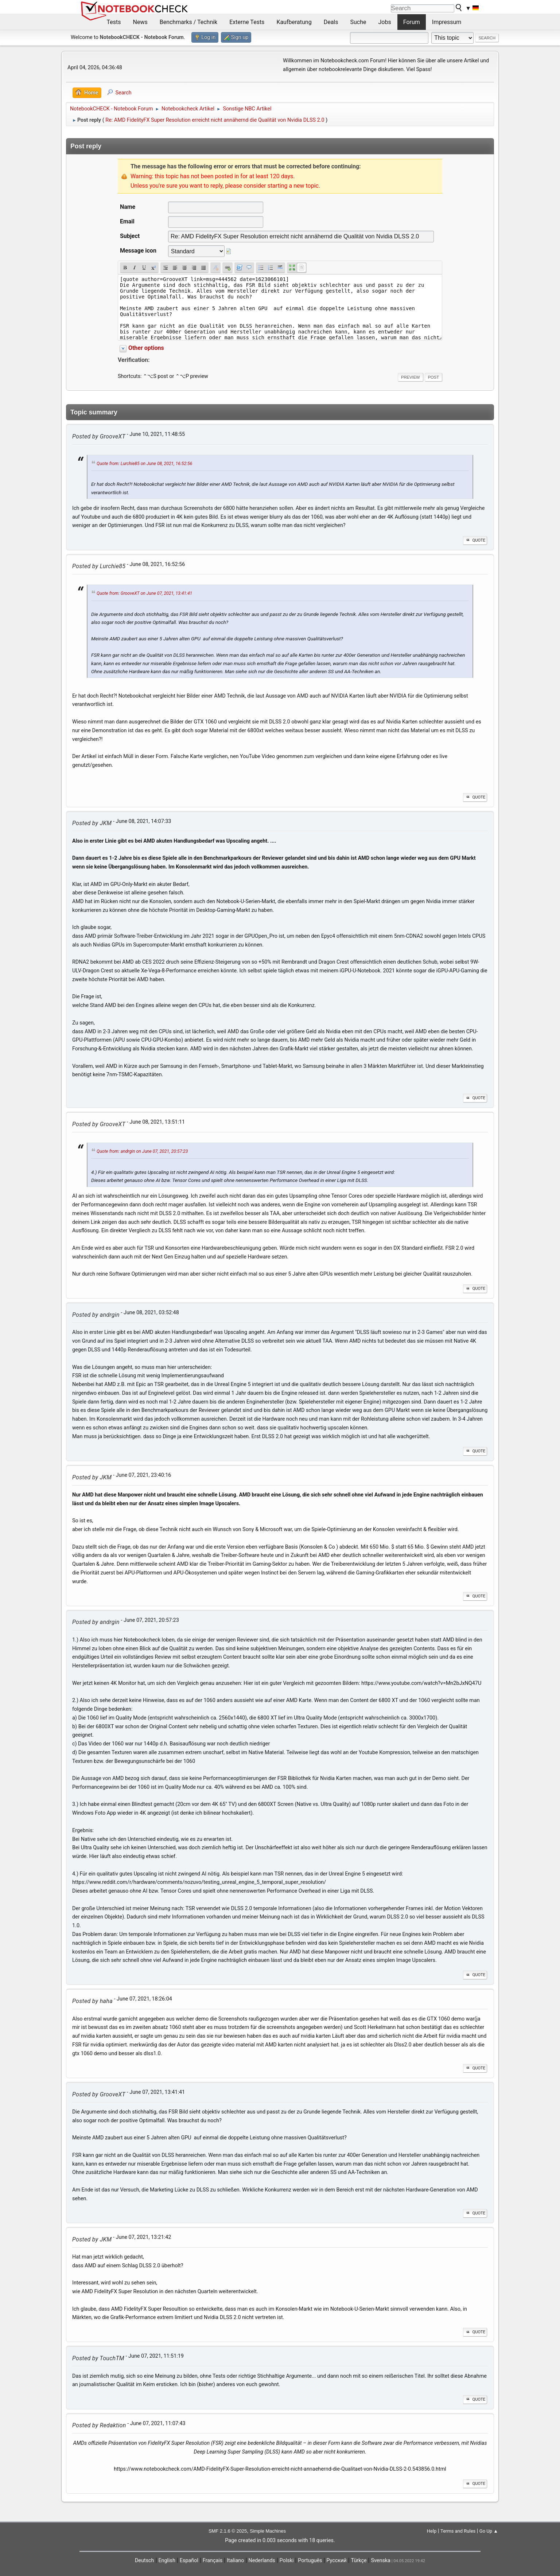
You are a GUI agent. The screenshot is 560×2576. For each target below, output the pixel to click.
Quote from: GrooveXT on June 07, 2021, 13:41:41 (144, 593)
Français (212, 2560)
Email (127, 221)
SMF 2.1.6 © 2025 (228, 2531)
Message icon (138, 250)
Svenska (380, 2560)
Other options (146, 347)
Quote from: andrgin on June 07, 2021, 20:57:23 (142, 1151)
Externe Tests (246, 22)
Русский (336, 2560)
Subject (130, 236)
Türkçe (359, 2560)
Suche (358, 22)
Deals (331, 22)
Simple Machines (268, 2531)
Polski (287, 2560)
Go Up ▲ (488, 2531)
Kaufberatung (293, 22)
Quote (475, 540)
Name (127, 206)
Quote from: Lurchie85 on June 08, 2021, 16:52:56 (144, 463)
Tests (114, 22)
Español (189, 2560)
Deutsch (144, 2560)
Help (432, 2531)
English (166, 2560)
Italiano (235, 2560)
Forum (411, 22)
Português (310, 2560)
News (140, 22)
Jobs (384, 22)
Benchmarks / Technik (189, 22)
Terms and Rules (457, 2531)
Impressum (447, 22)
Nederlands (261, 2560)
